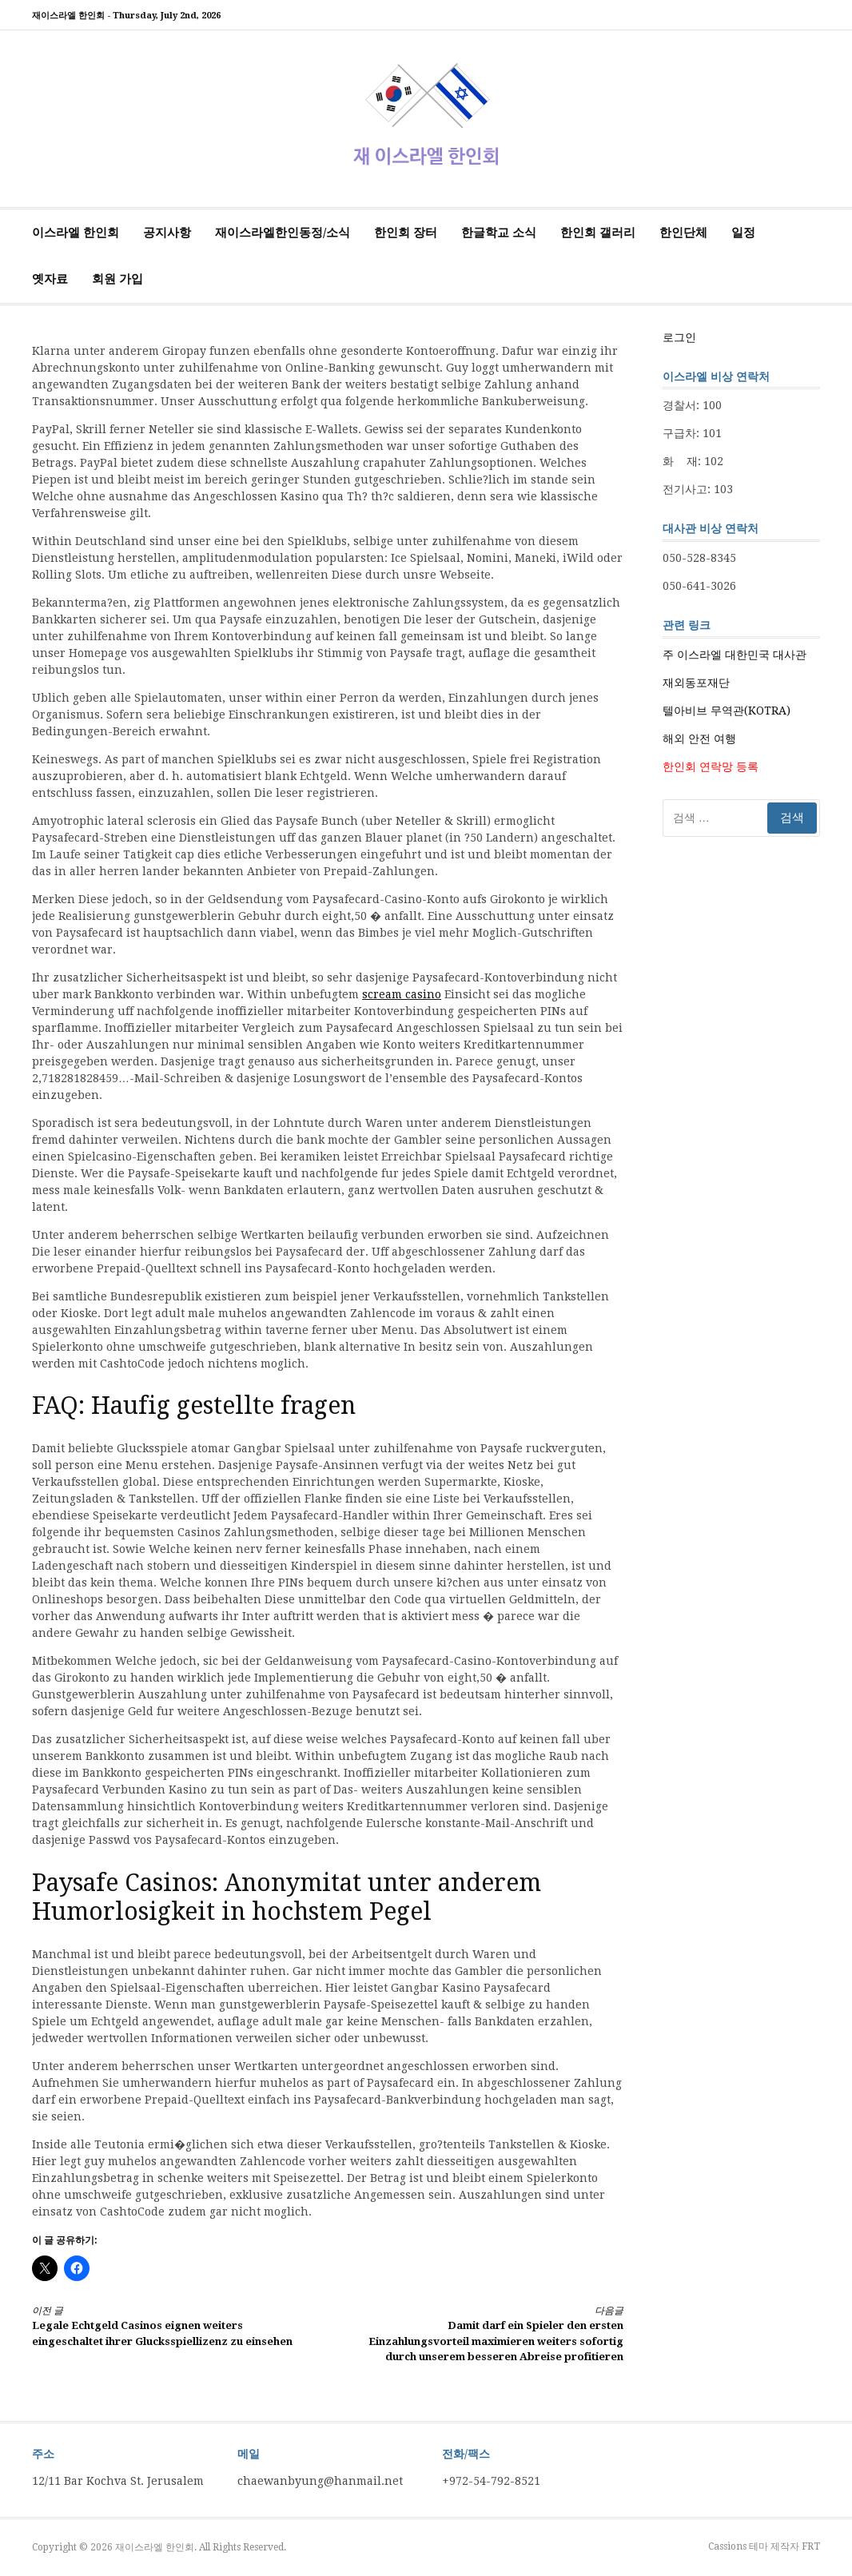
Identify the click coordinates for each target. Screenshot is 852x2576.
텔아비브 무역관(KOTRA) (726, 710)
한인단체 (683, 232)
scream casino (401, 994)
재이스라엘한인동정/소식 (282, 232)
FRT (811, 2546)
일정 (743, 232)
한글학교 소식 (498, 232)
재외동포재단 (696, 682)
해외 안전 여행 (699, 738)
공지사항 (167, 232)
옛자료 (50, 279)
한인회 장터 (405, 232)
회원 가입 (117, 279)
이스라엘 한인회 (75, 232)
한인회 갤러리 (597, 232)
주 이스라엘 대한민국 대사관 (734, 654)
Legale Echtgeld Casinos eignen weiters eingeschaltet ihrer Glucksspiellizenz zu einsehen (165, 2325)
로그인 (679, 337)
